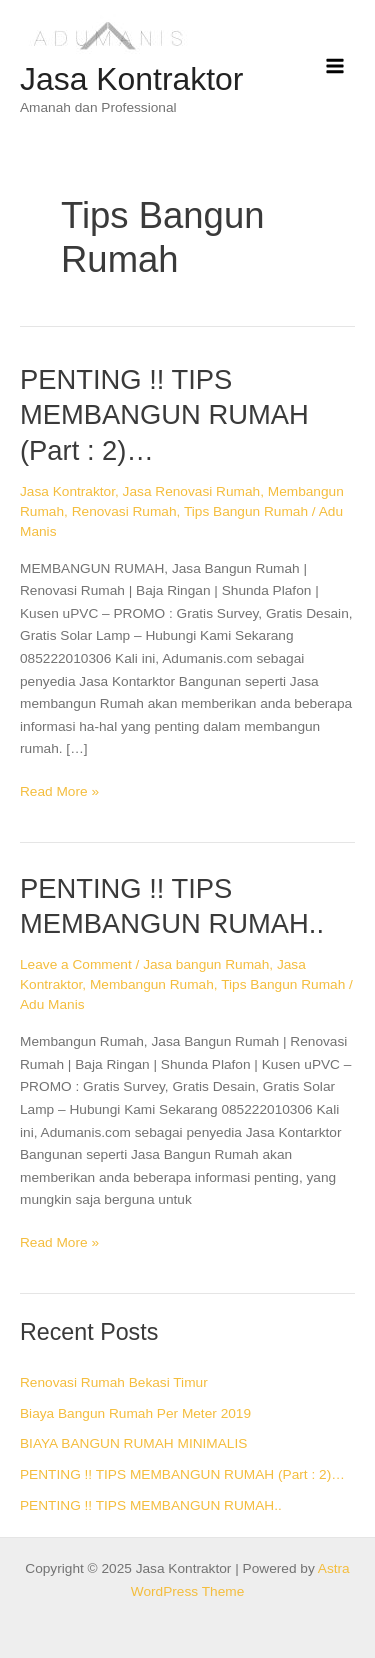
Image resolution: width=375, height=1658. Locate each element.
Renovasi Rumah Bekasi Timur (114, 1382)
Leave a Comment (76, 964)
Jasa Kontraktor (131, 79)
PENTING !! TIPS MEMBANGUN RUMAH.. (151, 1505)
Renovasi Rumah (124, 511)
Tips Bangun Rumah (246, 511)
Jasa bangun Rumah (206, 964)
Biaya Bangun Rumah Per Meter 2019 (135, 1413)
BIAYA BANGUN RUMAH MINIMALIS (133, 1443)
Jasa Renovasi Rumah (192, 491)
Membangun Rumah (152, 984)
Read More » (59, 790)
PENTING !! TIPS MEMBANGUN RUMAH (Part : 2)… (164, 415)
